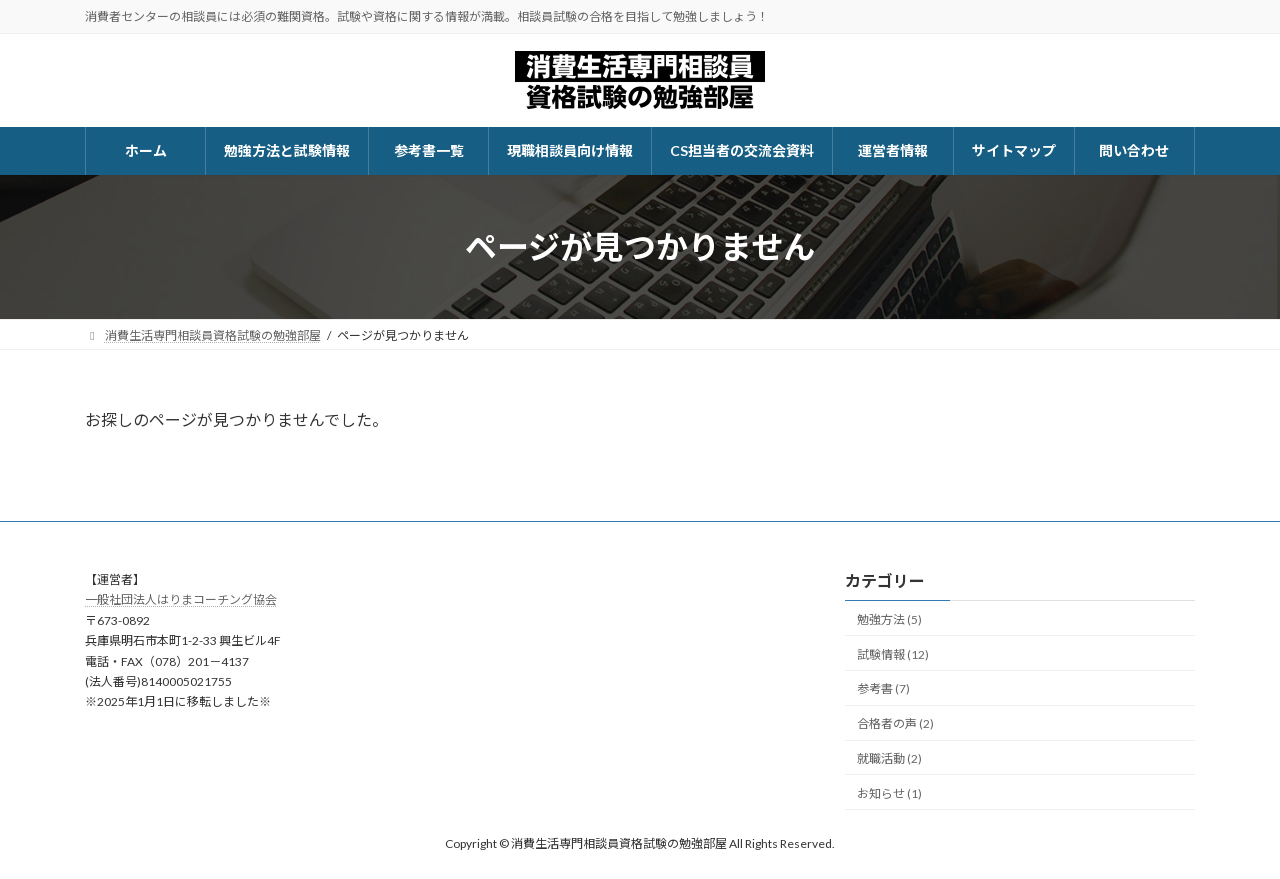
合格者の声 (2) (895, 723)
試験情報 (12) (893, 654)
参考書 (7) (883, 689)
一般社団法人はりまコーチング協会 (181, 600)
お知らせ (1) (889, 793)
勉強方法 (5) (889, 619)
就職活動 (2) (889, 758)
